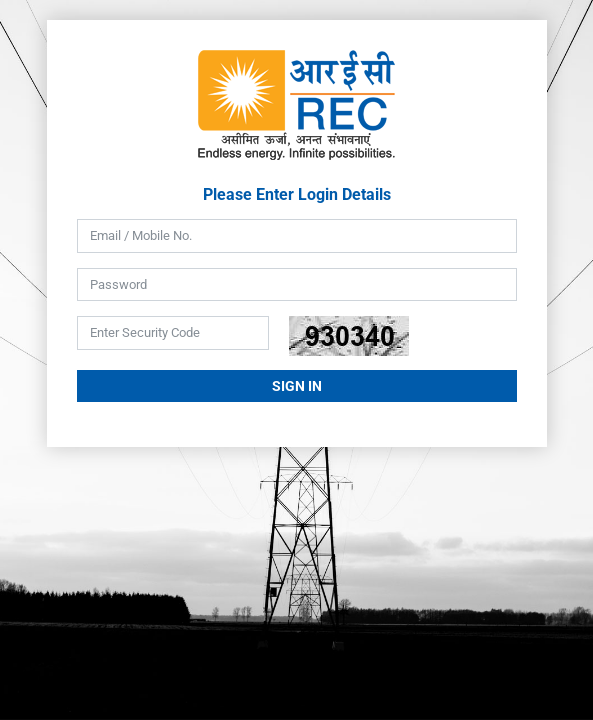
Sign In (297, 386)
